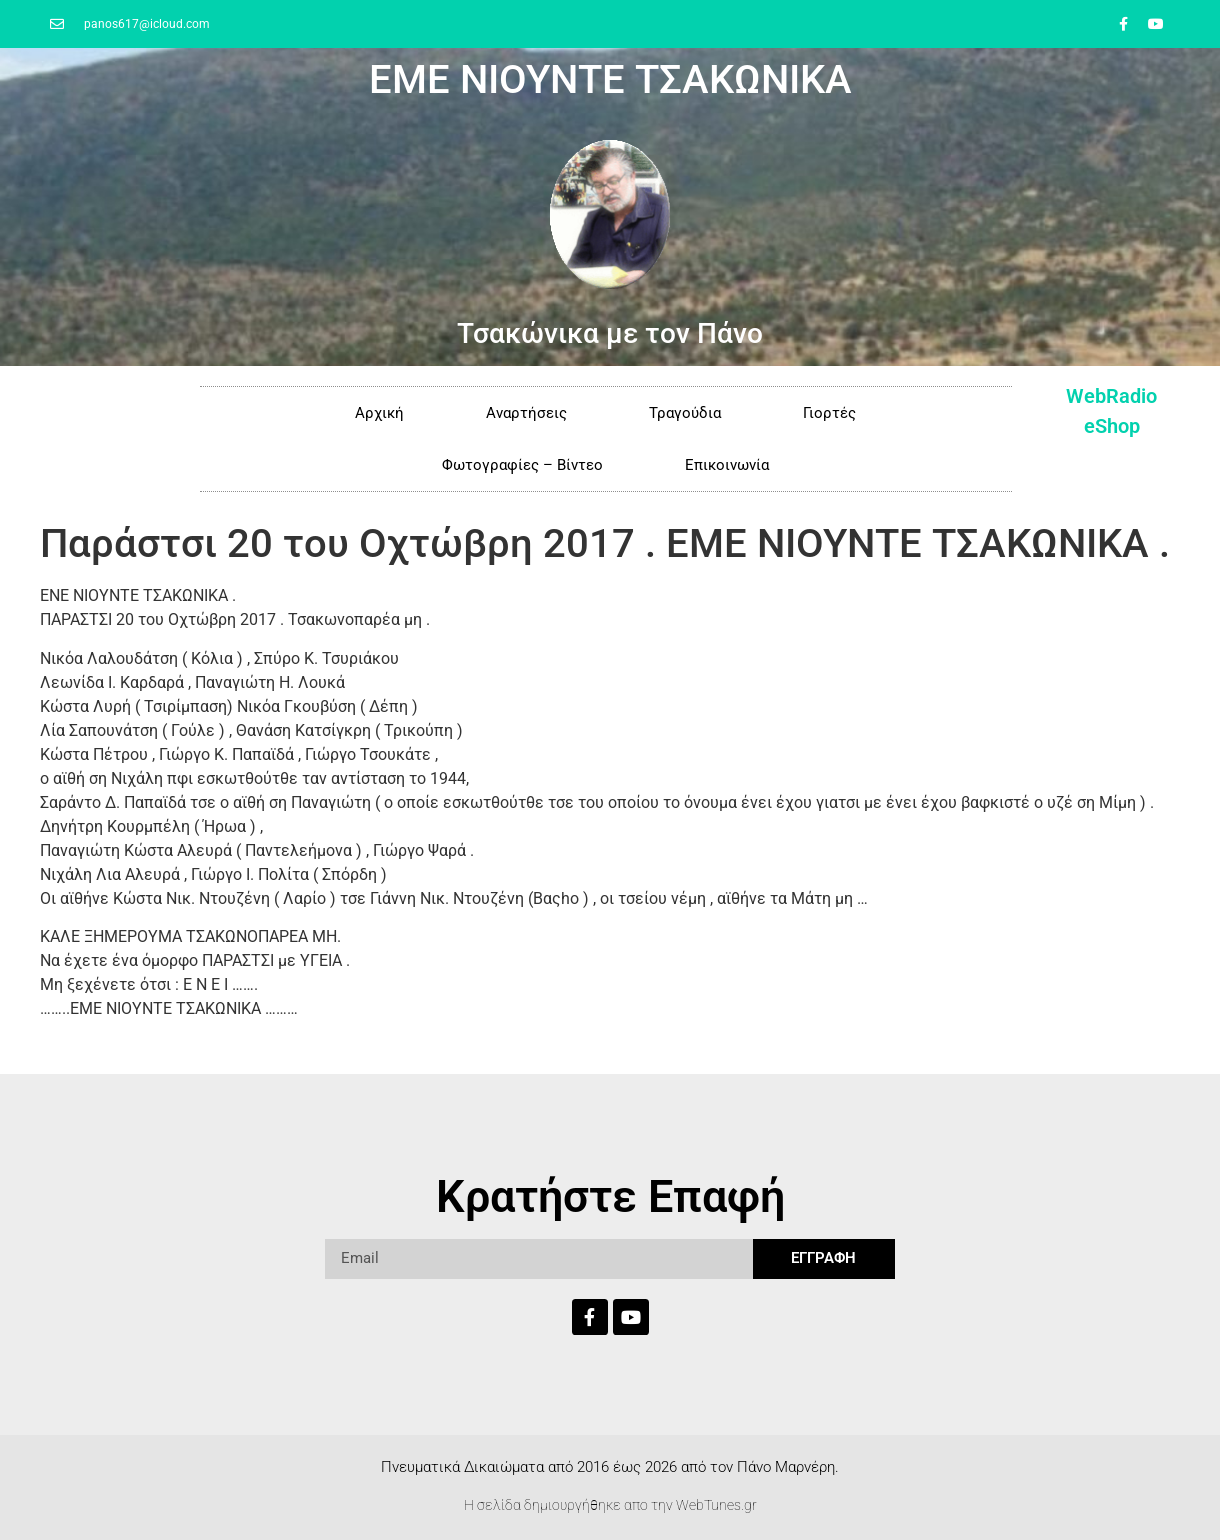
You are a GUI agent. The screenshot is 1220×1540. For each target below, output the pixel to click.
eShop (1112, 426)
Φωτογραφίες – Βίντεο (522, 465)
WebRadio (1111, 396)
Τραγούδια (685, 413)
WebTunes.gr (716, 1505)
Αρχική (379, 413)
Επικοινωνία (727, 465)
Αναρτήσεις (526, 413)
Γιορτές (829, 413)
